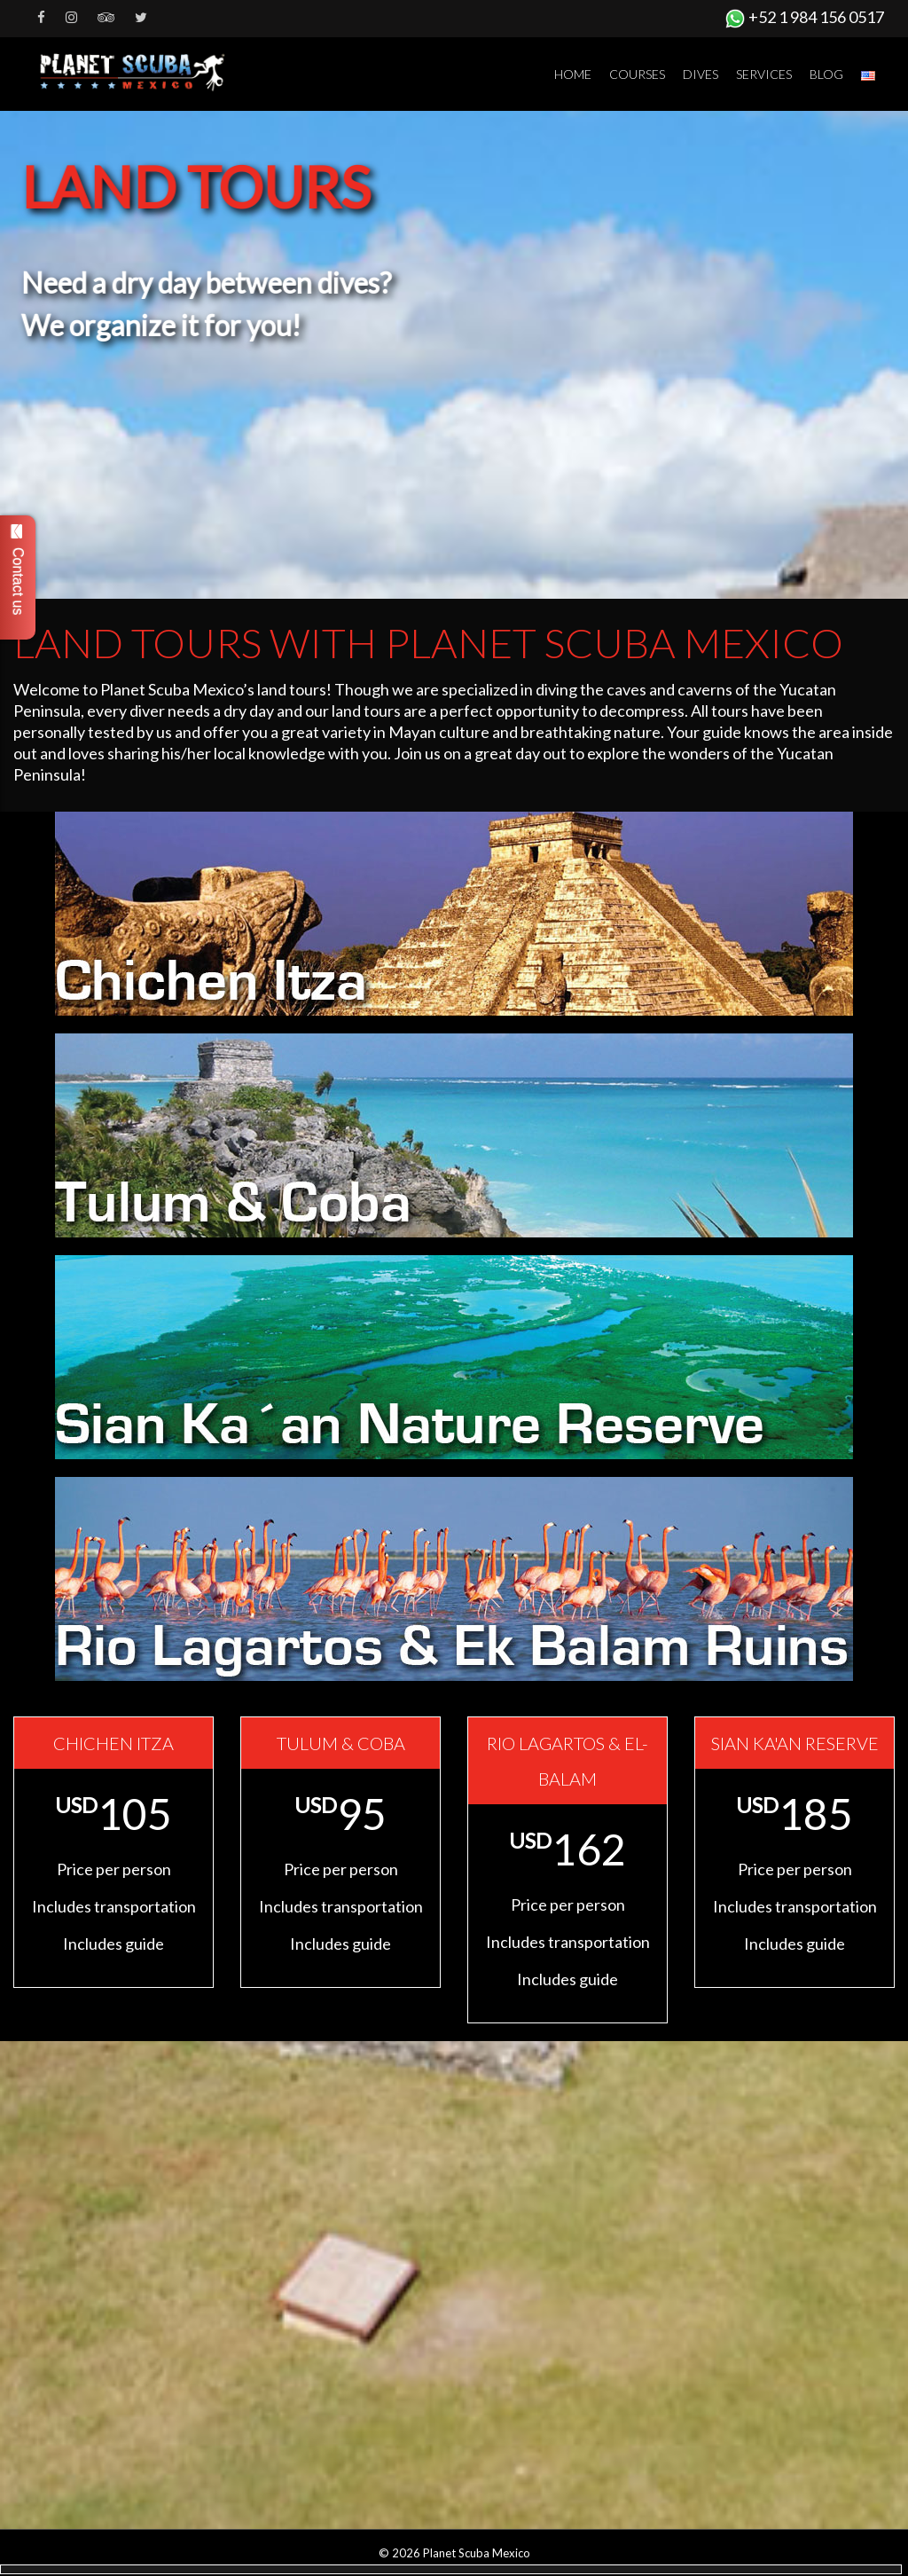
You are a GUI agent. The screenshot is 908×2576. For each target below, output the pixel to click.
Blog (826, 74)
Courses (637, 74)
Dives (700, 74)
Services (764, 74)
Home (572, 74)
